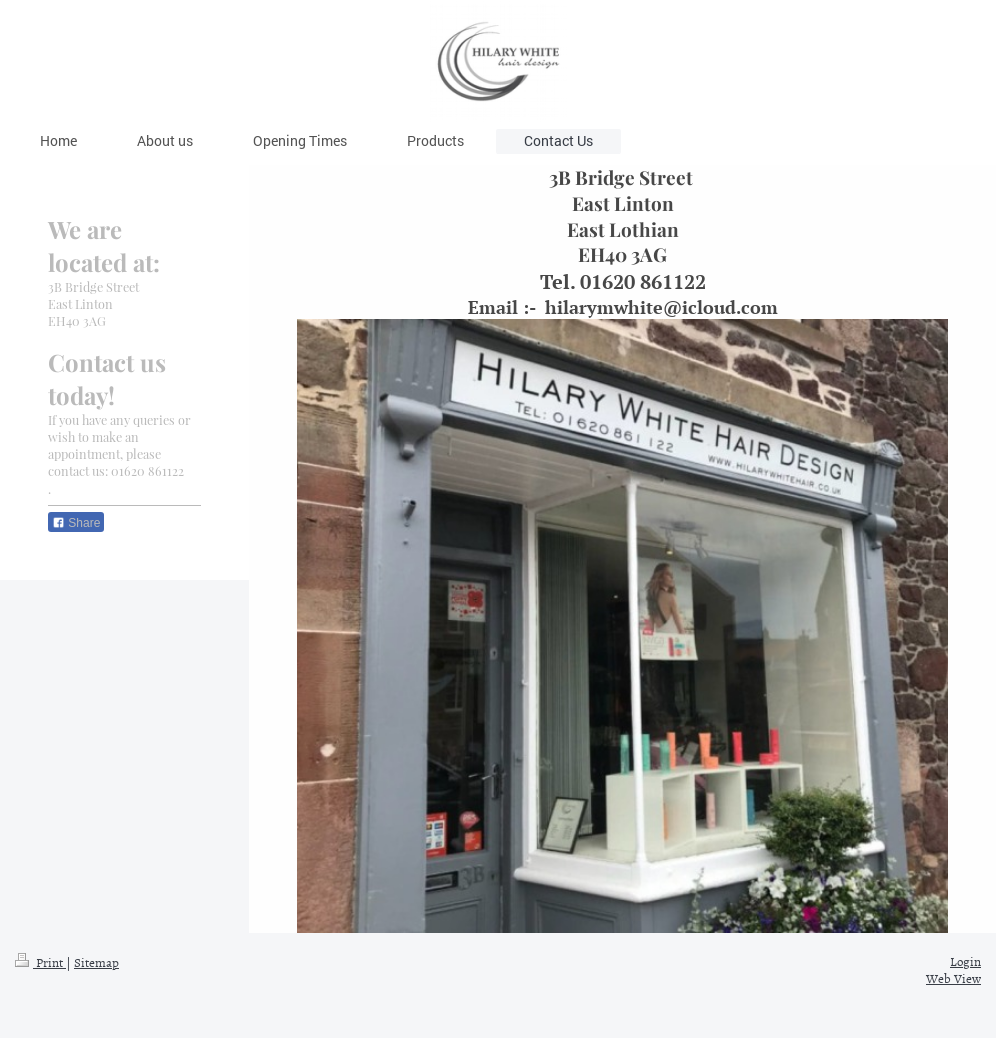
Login (965, 961)
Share (76, 523)
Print (40, 962)
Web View (953, 978)
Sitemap (96, 962)
